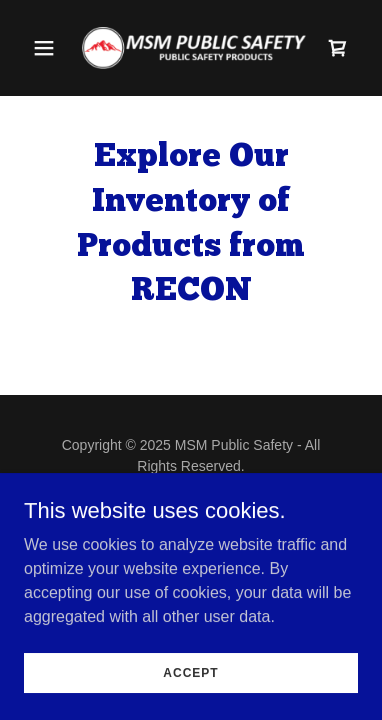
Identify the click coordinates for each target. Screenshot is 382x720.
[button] (49, 48)
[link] (191, 48)
